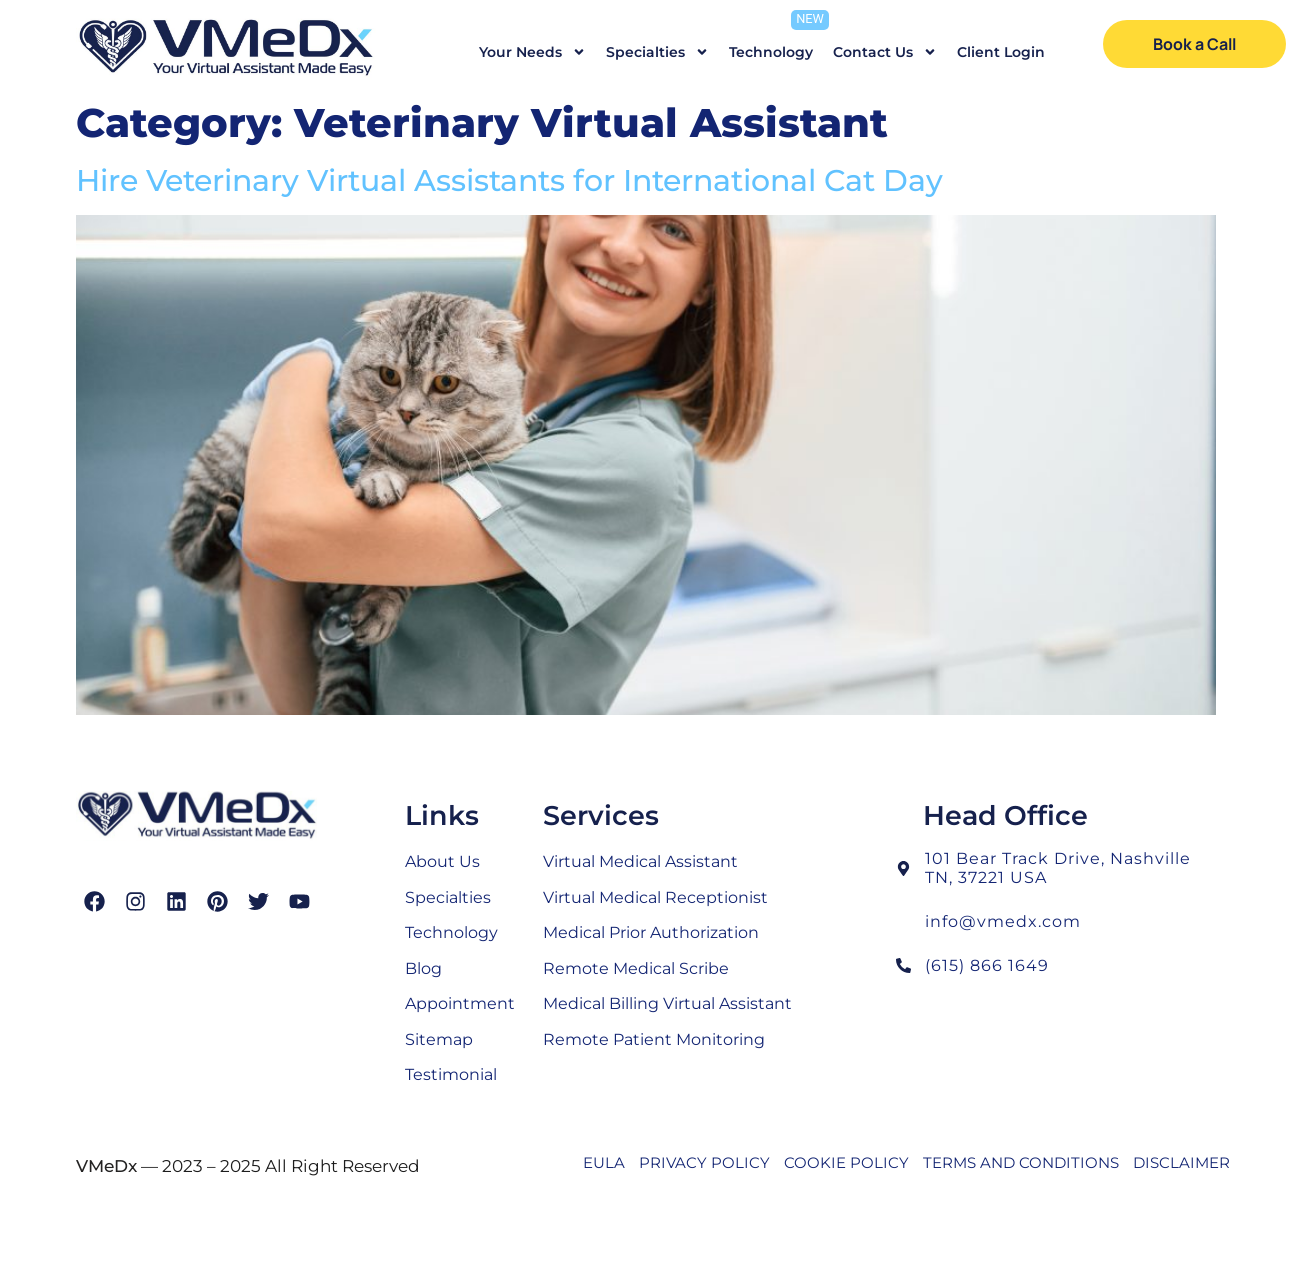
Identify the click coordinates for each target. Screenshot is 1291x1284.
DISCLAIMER (1181, 1162)
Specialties (657, 52)
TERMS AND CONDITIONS (1021, 1162)
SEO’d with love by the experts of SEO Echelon (715, 1208)
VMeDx (106, 1166)
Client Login (1001, 52)
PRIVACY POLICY (704, 1162)
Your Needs (532, 52)
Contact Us (885, 52)
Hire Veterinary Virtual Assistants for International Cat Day (509, 180)
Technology (771, 52)
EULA (604, 1162)
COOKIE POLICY (846, 1162)
